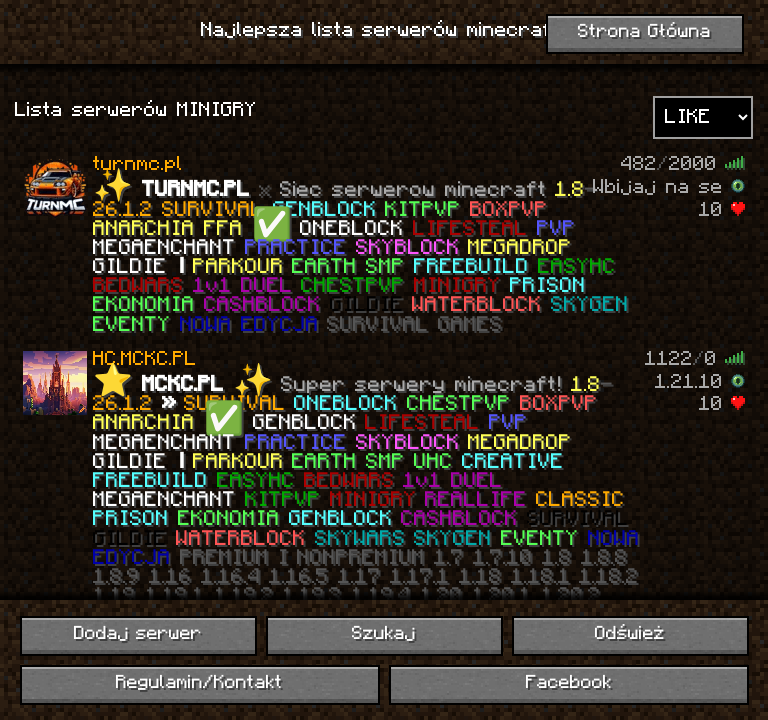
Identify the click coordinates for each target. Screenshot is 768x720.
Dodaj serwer (138, 634)
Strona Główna (645, 32)
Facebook (569, 683)
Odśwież (630, 634)
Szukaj (384, 634)
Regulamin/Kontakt (199, 683)
